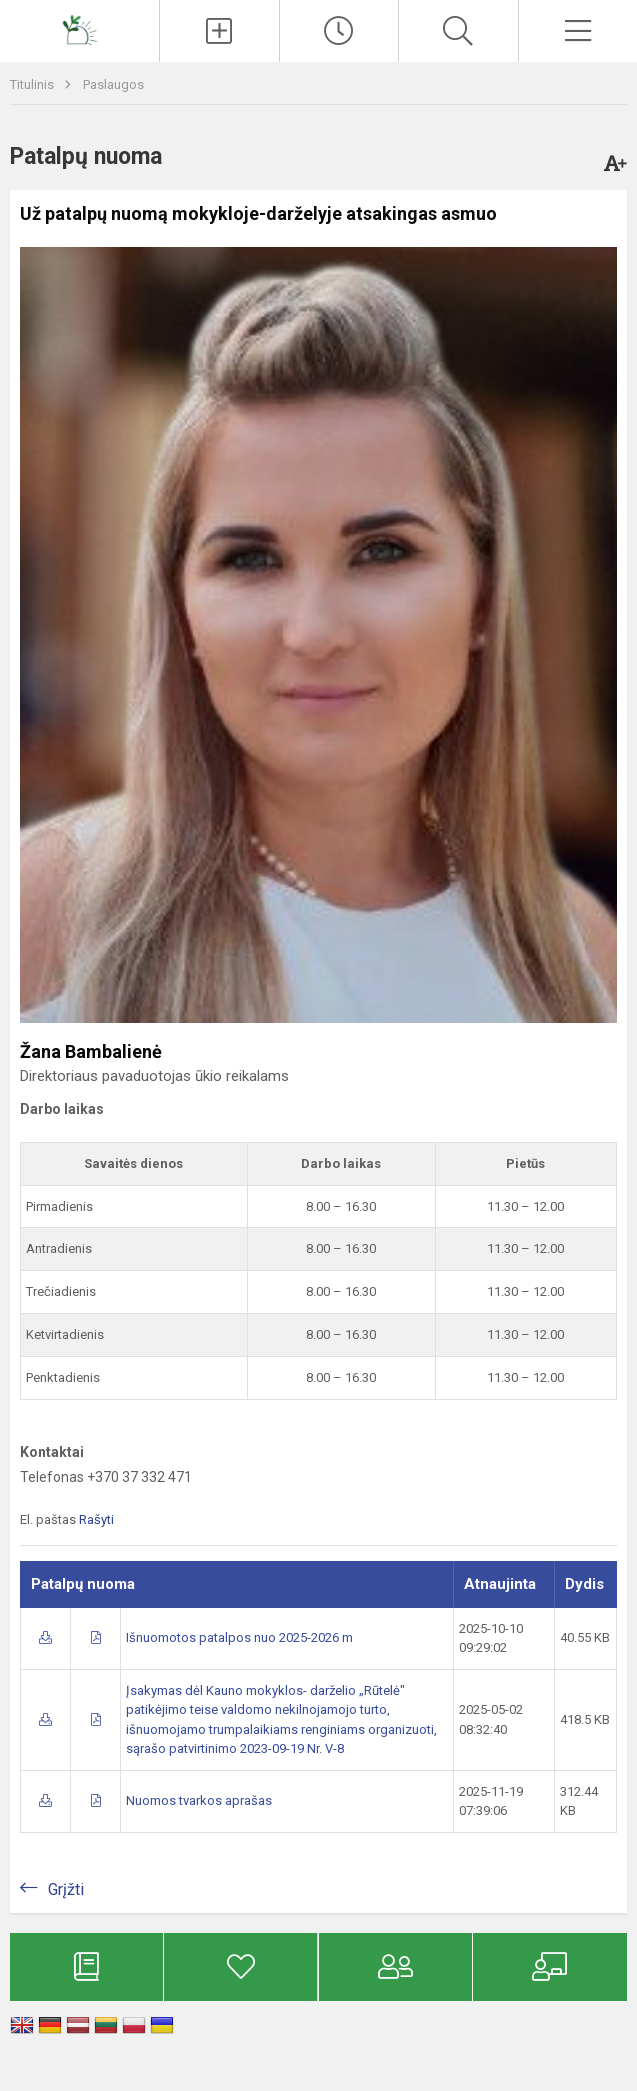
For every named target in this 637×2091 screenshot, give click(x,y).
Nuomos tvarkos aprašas (199, 1800)
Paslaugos (113, 84)
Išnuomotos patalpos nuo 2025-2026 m (239, 1637)
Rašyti (96, 1519)
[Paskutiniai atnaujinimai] (339, 31)
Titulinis (33, 84)
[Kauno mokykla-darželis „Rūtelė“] (80, 28)
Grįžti (66, 1889)
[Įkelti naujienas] (219, 31)
